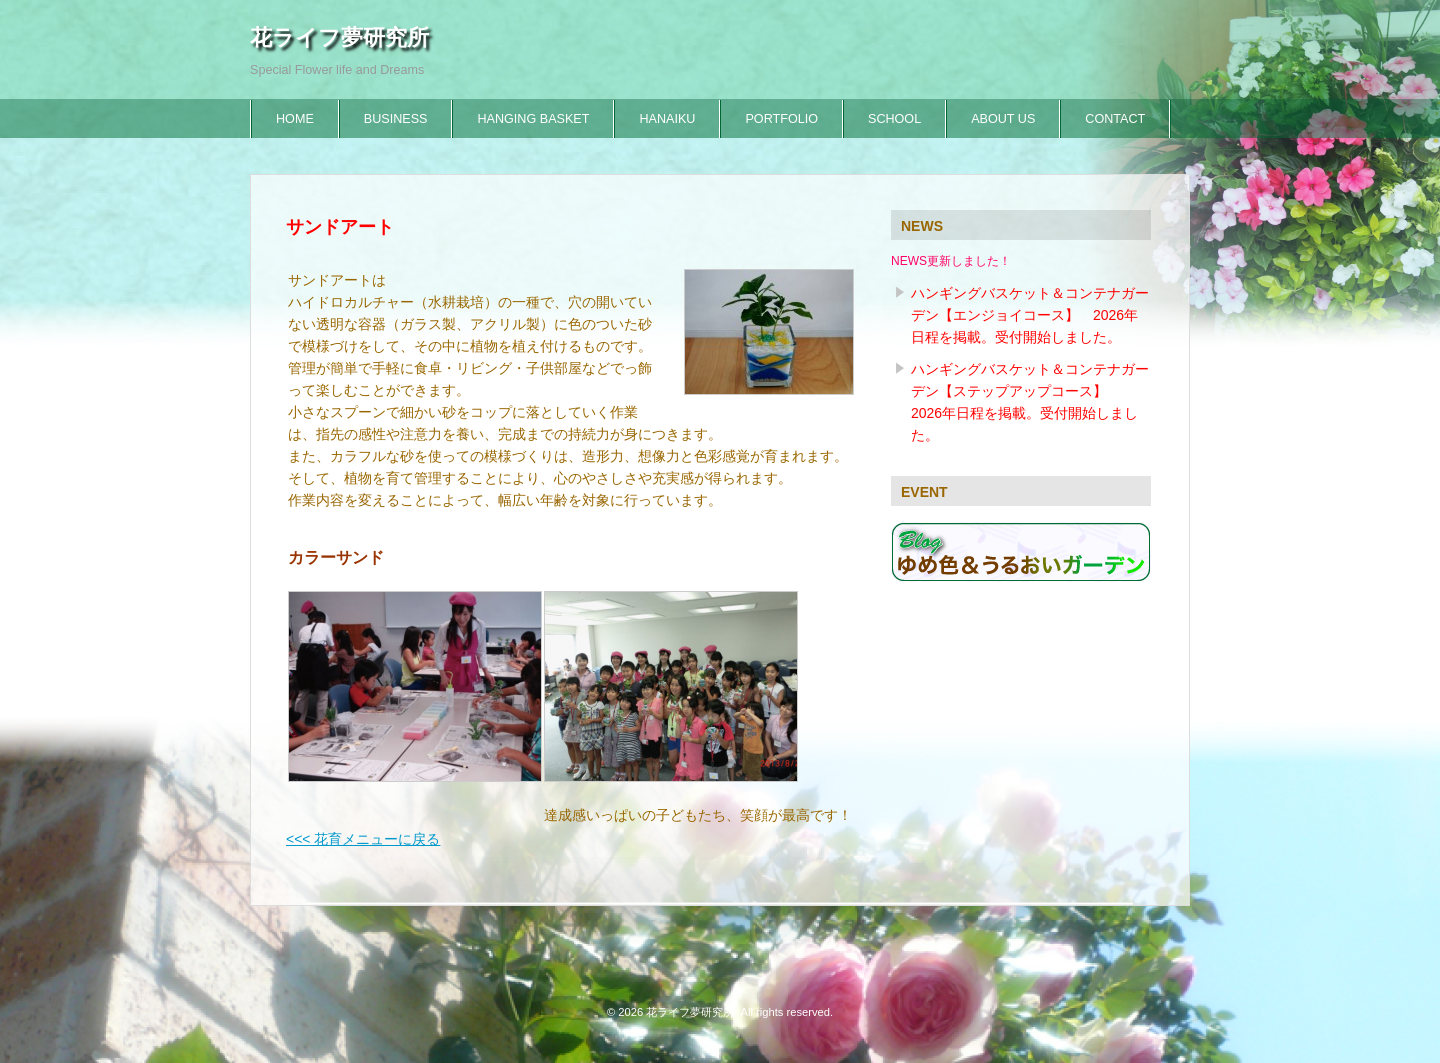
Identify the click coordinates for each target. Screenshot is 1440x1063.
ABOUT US (1003, 119)
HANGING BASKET (533, 119)
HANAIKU (667, 119)
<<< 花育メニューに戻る (363, 839)
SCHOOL (894, 119)
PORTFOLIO (781, 119)
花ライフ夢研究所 (339, 37)
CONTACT (1115, 119)
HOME (295, 119)
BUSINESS (396, 119)
